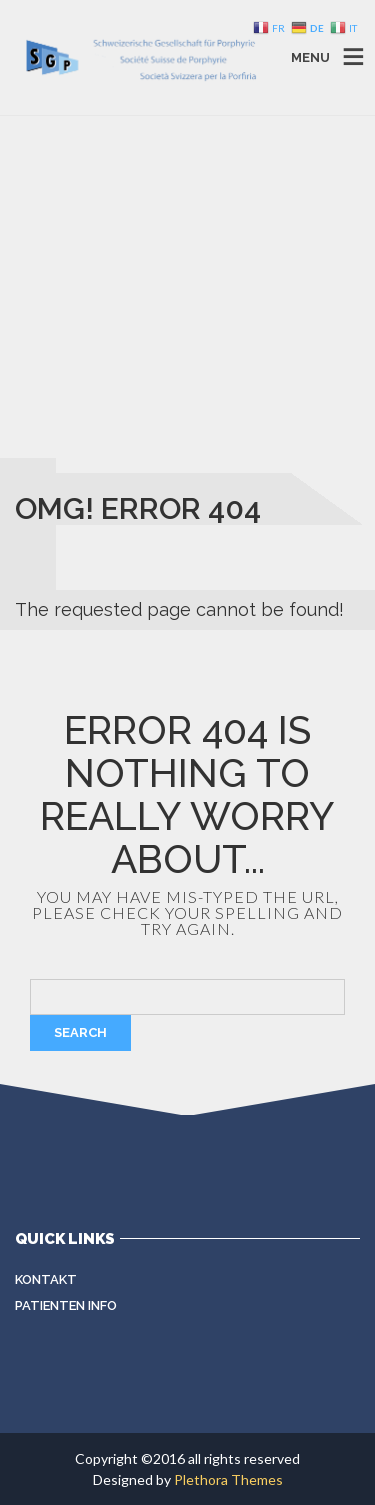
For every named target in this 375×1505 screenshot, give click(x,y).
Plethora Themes (228, 1479)
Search (80, 1032)
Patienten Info (66, 1305)
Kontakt (46, 1279)
